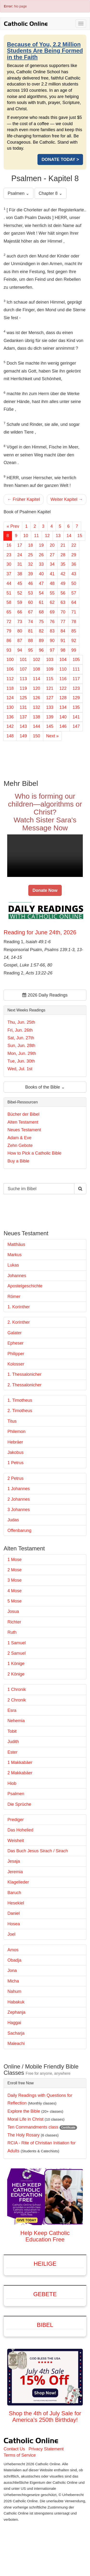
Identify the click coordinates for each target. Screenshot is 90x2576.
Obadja (14, 1960)
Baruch (14, 1892)
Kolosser (15, 1364)
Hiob (11, 1783)
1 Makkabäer (19, 1762)
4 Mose (14, 1590)
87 (19, 640)
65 (8, 612)
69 (52, 612)
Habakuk (15, 2002)
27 (52, 554)
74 (30, 621)
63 (62, 602)
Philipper (15, 1353)
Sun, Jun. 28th (21, 1045)
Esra (11, 1710)
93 (8, 650)
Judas (13, 1519)
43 (73, 573)
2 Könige (15, 1674)
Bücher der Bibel (23, 1114)
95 (30, 650)
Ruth (12, 1632)
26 (41, 554)
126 (36, 697)
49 (62, 583)
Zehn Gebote (20, 1145)
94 (19, 650)
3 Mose (14, 1580)
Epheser (15, 1343)
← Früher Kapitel (23, 499)
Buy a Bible (18, 1161)
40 (41, 573)
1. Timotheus (19, 1400)
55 (52, 593)
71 (73, 612)
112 (10, 678)
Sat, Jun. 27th (20, 1037)
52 (19, 593)
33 (41, 564)
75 (41, 621)
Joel (11, 1934)
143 (23, 726)
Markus (14, 1254)
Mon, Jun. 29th (21, 1053)
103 (49, 659)
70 (62, 612)
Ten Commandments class (32, 2127)
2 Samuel (16, 1653)
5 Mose (14, 1601)
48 (52, 583)
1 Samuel (16, 1642)
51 (8, 593)
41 (52, 573)
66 (19, 612)
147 (76, 726)
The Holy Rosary (23, 2135)
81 (30, 631)
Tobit (12, 1731)
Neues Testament (24, 1129)
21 (62, 545)
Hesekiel (15, 1903)
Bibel (45, 2325)
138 (36, 717)
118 (10, 688)
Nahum (14, 1991)
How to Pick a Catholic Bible (34, 1153)
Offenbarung (19, 1530)
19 (41, 545)
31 (19, 564)
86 (8, 640)
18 (30, 545)
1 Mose (14, 1559)
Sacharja (15, 2033)
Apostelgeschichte (24, 1286)
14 (68, 535)
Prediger (15, 1819)
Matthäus (16, 1244)
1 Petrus (15, 1462)
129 (76, 697)
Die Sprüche (19, 1804)
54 (41, 593)
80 (19, 631)
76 (52, 621)
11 (36, 535)
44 (8, 583)
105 (76, 659)
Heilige (45, 2263)
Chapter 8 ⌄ (50, 193)
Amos (12, 1949)
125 (23, 697)
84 (62, 631)
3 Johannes (18, 1509)
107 (23, 669)
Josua (13, 1611)
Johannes (16, 1275)
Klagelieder (18, 1882)
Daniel (13, 1913)
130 (10, 707)
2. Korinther (18, 1322)
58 (8, 602)
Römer (13, 1296)
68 (41, 612)
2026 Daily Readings (44, 995)
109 (49, 669)
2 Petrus (15, 1478)
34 (52, 564)
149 (23, 736)
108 (36, 669)
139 (49, 717)
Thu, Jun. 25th (21, 1022)
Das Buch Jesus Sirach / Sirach (37, 1850)
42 (62, 573)
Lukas (13, 1265)
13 (58, 535)
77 (62, 621)
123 (76, 688)
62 (52, 602)
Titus (12, 1421)
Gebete (45, 2294)
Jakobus (15, 1452)
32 (30, 564)
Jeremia (15, 1871)
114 (36, 678)
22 (73, 545)
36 (73, 564)
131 (23, 707)
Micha (13, 1981)
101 (23, 659)
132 (36, 707)
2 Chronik (16, 1700)
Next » (52, 736)
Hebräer (15, 1442)
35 (62, 564)
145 (49, 726)
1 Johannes (18, 1488)
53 (30, 593)
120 (36, 688)
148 (10, 736)
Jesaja (13, 1861)
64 (73, 602)
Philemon (16, 1431)
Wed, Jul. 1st (19, 1068)
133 (49, 707)
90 (52, 640)
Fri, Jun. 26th (20, 1030)
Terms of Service (20, 2455)
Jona (12, 1970)
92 (73, 640)
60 (30, 602)
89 (41, 640)
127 (49, 697)
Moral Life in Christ (25, 2119)
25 (30, 554)
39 (30, 573)
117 (76, 678)
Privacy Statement (46, 2449)
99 (73, 650)
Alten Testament (22, 1122)
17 (19, 545)
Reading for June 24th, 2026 (40, 932)
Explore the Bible (23, 2111)
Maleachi (16, 2043)
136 (10, 717)
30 (8, 564)
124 (10, 697)
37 (8, 573)
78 (73, 621)
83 (52, 631)
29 (73, 554)
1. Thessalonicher (24, 1374)
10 (25, 535)
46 (30, 583)
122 (62, 688)
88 (30, 640)
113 (23, 678)
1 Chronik (16, 1689)
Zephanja (16, 2012)
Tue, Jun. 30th (21, 1061)
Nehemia (16, 1720)
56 (62, 593)
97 (52, 650)
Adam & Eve (19, 1137)
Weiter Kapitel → (66, 499)
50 (73, 583)
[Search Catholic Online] (80, 1188)
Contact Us (14, 2449)
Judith (13, 1741)
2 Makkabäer (19, 1772)
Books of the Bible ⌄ (45, 1087)
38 (19, 573)
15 (79, 535)
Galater (14, 1332)
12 (47, 535)
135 (76, 707)
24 (19, 554)
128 (62, 697)
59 (19, 602)
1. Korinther (18, 1306)
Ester (12, 1752)
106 (10, 669)
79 (8, 631)
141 (76, 717)
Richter (14, 1622)
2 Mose (14, 1569)
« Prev (13, 526)
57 (73, 593)
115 (49, 678)
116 (62, 678)
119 (23, 688)
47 (41, 583)
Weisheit (15, 1840)
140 (62, 717)
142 (10, 726)
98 (62, 650)
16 (8, 545)
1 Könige (15, 1663)
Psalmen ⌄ (18, 193)
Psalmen (15, 1793)
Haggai (14, 2022)
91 (62, 640)
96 (41, 650)
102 (36, 659)
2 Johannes (18, 1499)
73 (19, 621)
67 (30, 612)
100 (10, 659)
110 (62, 669)
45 (19, 583)
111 (76, 669)
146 (62, 726)
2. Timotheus (19, 1410)
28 (62, 554)
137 (23, 717)
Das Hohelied (20, 1830)
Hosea (13, 1923)
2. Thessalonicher (24, 1385)
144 (36, 726)
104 (62, 659)
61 (41, 602)
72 (8, 621)
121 (49, 688)
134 (62, 707)
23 (8, 554)
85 (73, 631)
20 (52, 545)
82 (41, 631)
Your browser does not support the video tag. (45, 855)
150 (36, 736)
